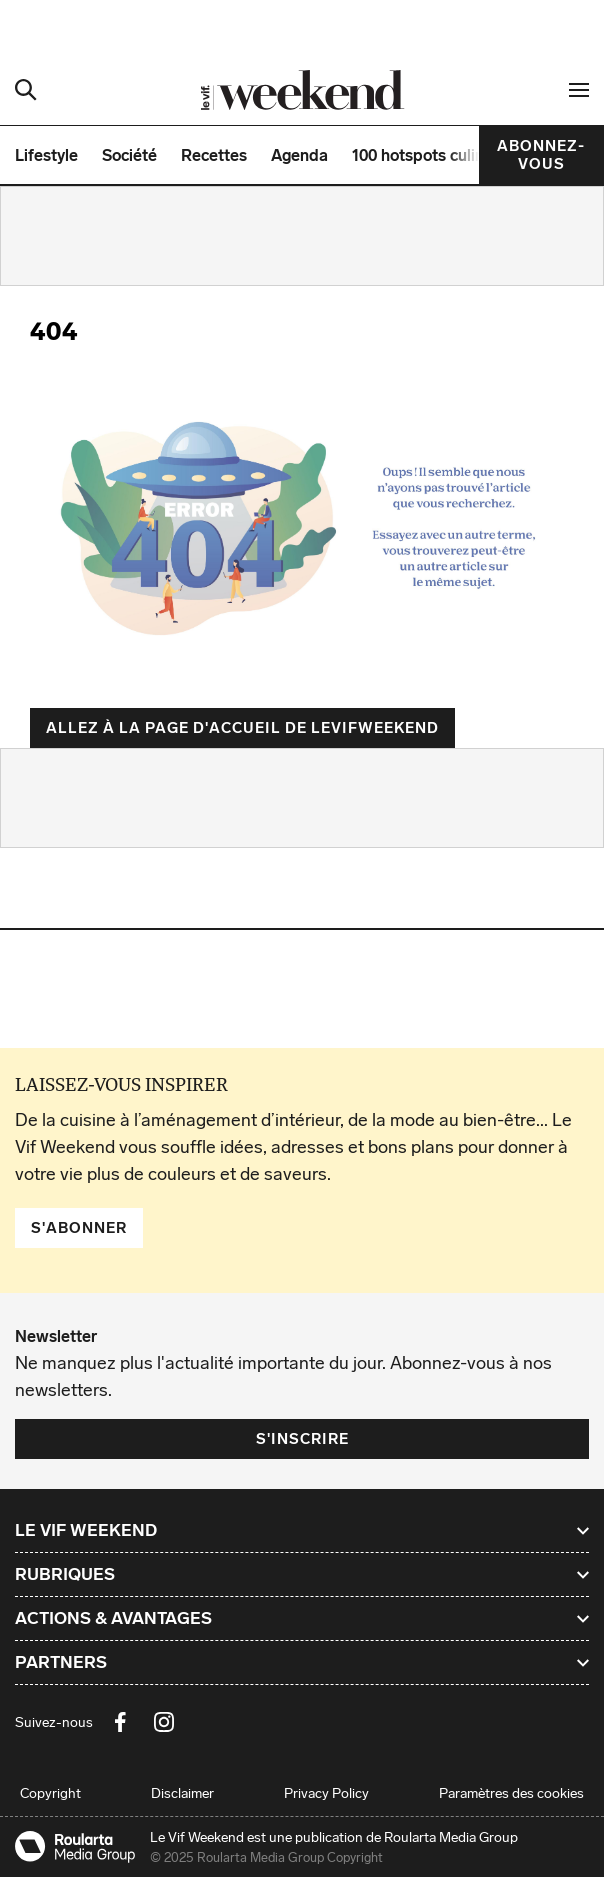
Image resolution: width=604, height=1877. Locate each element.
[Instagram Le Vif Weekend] (164, 1722)
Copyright (50, 1793)
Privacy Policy (326, 1793)
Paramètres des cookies (511, 1793)
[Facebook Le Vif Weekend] (120, 1722)
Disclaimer (182, 1793)
